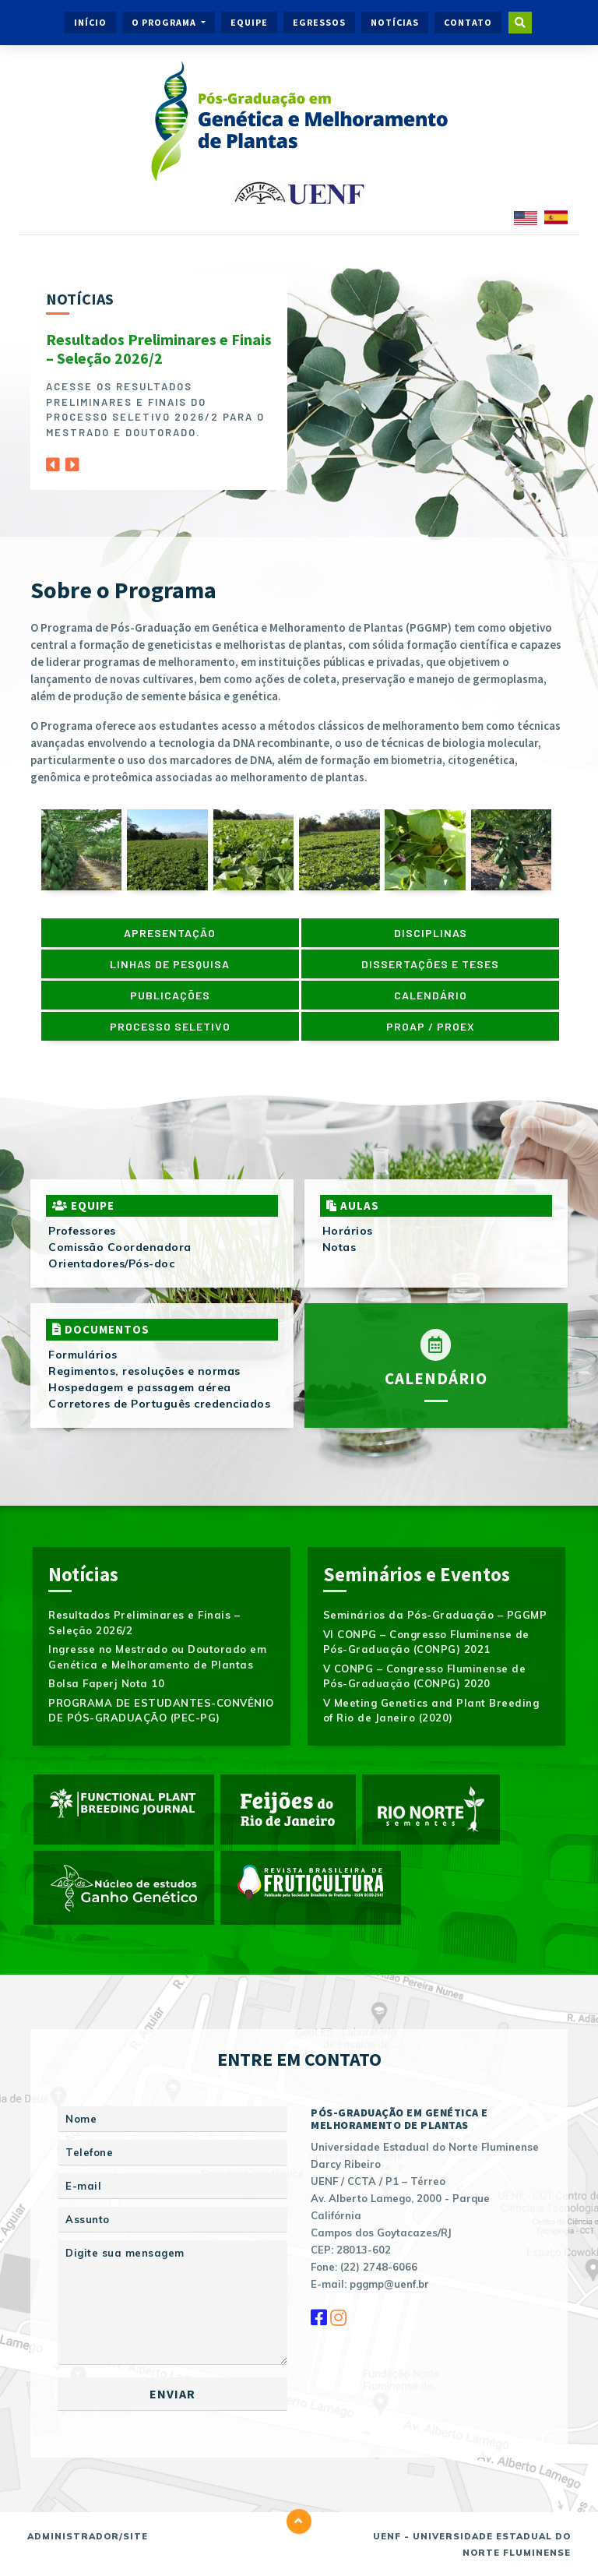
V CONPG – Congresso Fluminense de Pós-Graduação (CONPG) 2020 (424, 1676)
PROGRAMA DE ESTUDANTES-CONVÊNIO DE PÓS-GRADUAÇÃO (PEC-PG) (161, 1711)
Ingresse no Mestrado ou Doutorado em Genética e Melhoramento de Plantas (157, 1657)
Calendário (430, 995)
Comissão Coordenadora (120, 1247)
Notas (339, 1247)
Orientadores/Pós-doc (111, 1263)
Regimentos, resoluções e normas (144, 1371)
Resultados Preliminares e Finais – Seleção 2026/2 (159, 348)
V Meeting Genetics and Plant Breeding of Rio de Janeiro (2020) (431, 1711)
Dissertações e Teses (430, 964)
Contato (468, 22)
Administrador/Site (87, 2536)
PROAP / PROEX (430, 1026)
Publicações (170, 995)
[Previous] (53, 460)
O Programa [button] (165, 22)
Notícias (395, 22)
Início (90, 22)
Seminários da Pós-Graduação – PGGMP (435, 1615)
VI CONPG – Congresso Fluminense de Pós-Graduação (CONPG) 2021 (426, 1642)
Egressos (319, 22)
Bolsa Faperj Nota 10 (106, 1683)
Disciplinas (430, 932)
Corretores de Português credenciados (159, 1404)
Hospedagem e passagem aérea (139, 1387)
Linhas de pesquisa (170, 964)
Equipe (249, 22)
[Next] (72, 460)
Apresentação (170, 932)
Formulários (83, 1355)
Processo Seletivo (170, 1026)
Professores (82, 1231)
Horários (347, 1231)
